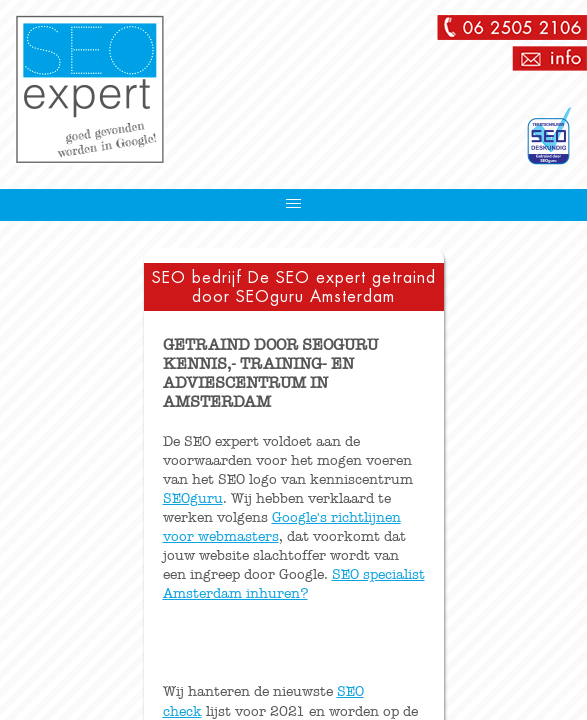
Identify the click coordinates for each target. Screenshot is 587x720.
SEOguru (193, 498)
